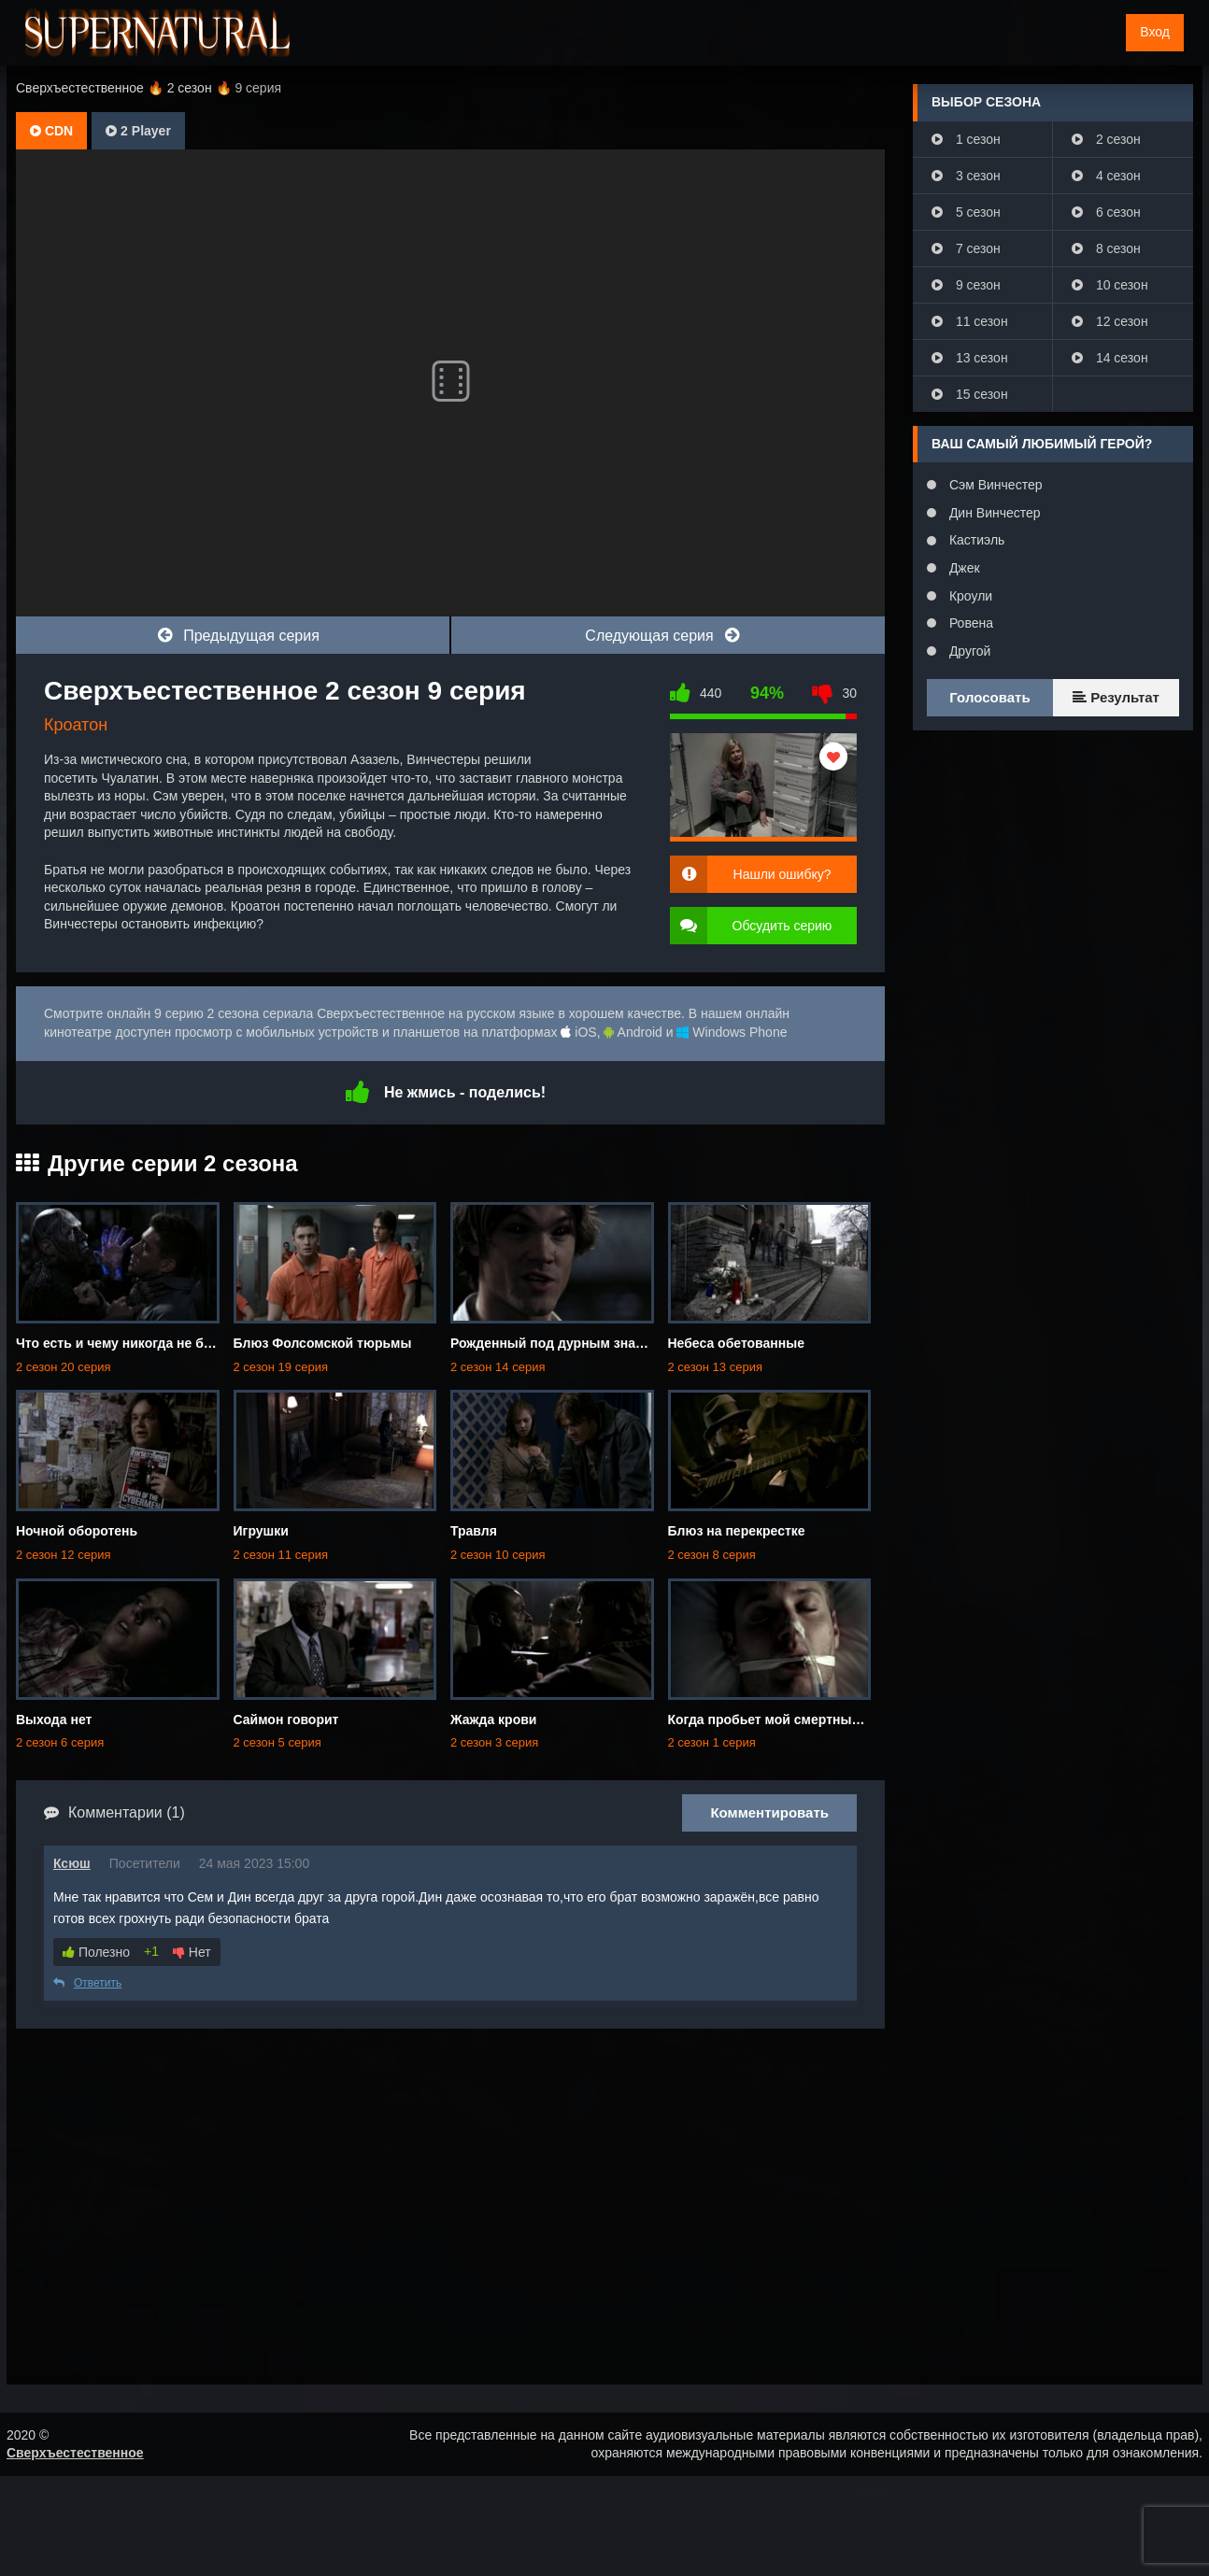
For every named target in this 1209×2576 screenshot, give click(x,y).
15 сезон (970, 394)
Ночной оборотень (76, 1530)
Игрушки (261, 1530)
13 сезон (970, 357)
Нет (192, 1952)
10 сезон (1110, 284)
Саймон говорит (286, 1719)
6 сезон (1106, 212)
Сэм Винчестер (994, 484)
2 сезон (1106, 139)
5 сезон (966, 212)
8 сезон (1106, 248)
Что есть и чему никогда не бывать (130, 1343)
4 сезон (1106, 175)
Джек (963, 567)
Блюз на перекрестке (736, 1530)
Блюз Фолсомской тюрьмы (323, 1343)
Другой (968, 651)
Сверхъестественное (75, 2452)
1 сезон (966, 139)
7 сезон (966, 248)
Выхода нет (54, 1719)
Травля (473, 1530)
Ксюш (72, 1863)
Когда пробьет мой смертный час (777, 1719)
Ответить (87, 1982)
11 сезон (970, 321)
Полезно (96, 1952)
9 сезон (966, 284)
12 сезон (1110, 321)
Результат (1116, 697)
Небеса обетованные (736, 1343)
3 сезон (966, 175)
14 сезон (1110, 357)
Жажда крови (493, 1719)
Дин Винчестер (993, 512)
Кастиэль (975, 539)
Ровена (969, 623)
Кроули (969, 595)
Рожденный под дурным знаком (555, 1343)
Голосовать (989, 697)
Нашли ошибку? (782, 874)
